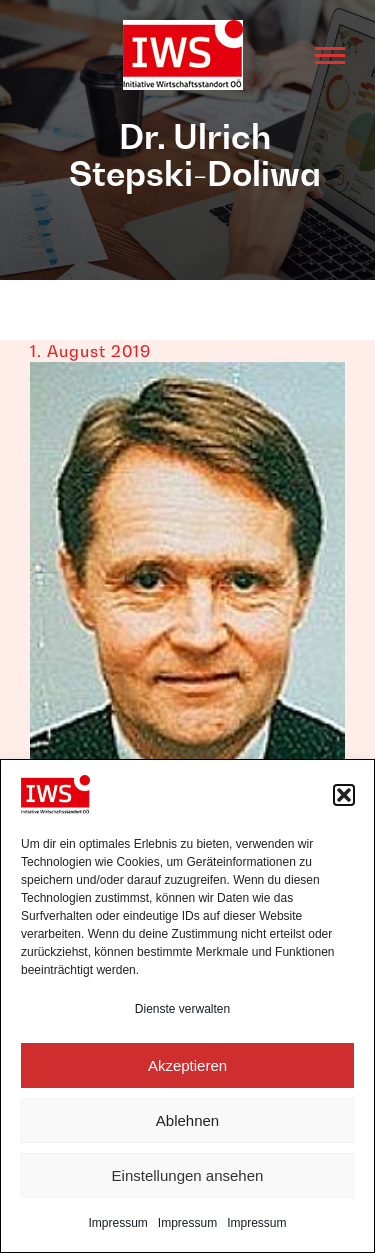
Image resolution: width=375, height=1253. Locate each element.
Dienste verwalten (182, 1009)
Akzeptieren (187, 1065)
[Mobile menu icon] (330, 55)
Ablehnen (187, 1120)
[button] (344, 795)
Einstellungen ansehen (188, 1175)
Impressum (117, 1223)
